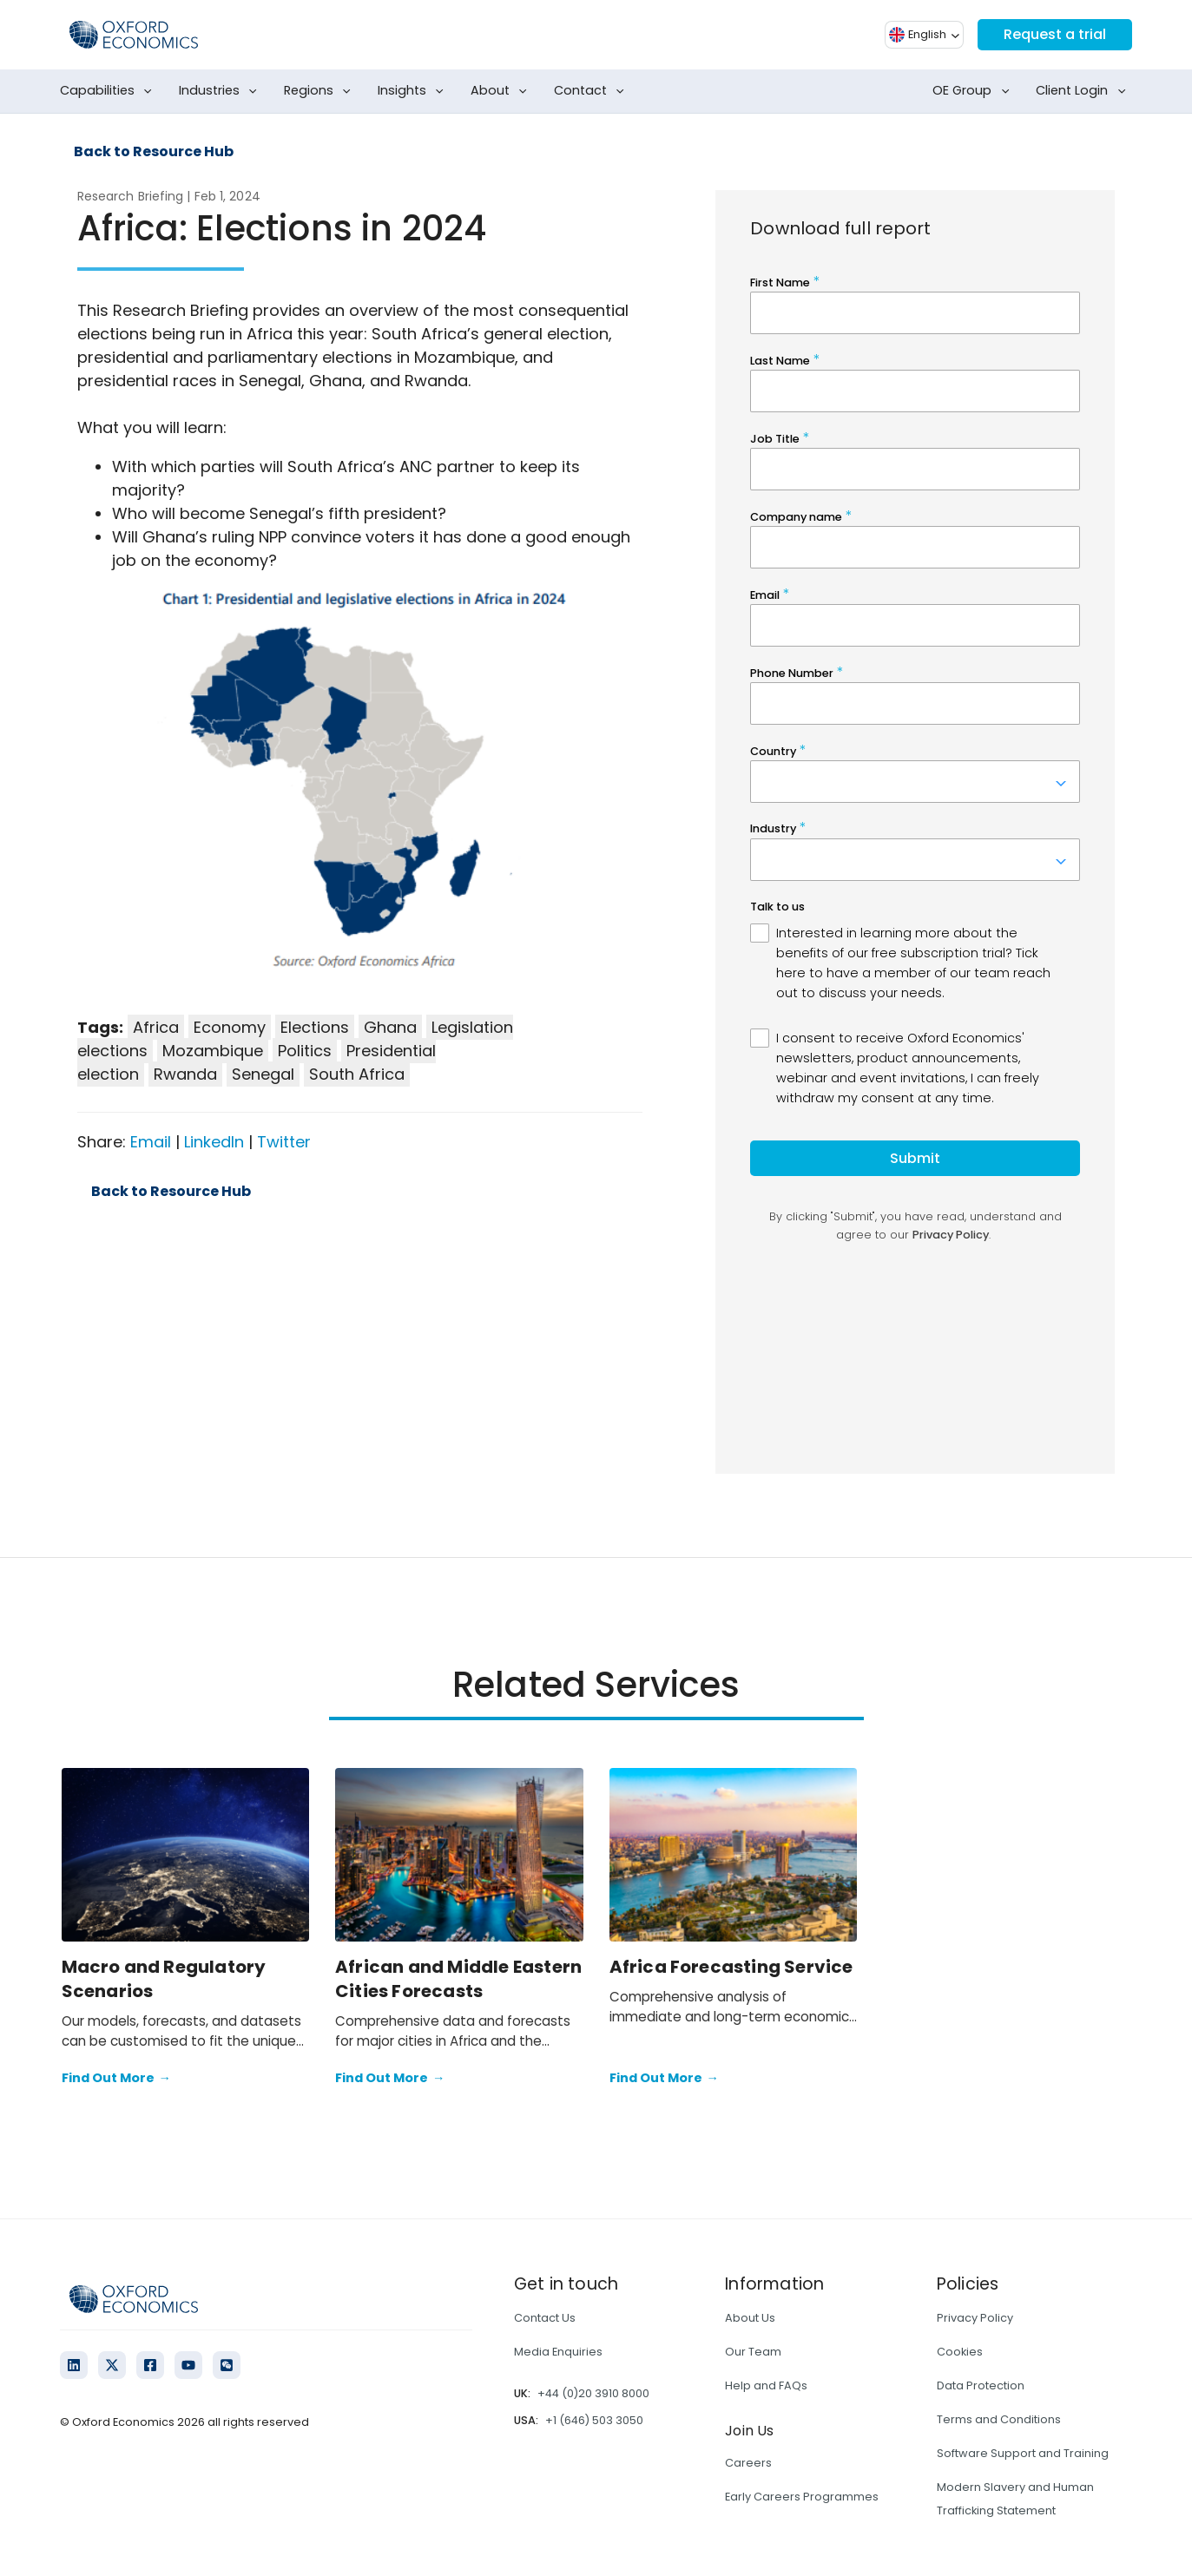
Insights (414, 91)
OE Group (974, 91)
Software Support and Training (1023, 2453)
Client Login (1084, 91)
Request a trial (1055, 34)
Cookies (960, 2351)
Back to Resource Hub (154, 152)
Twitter (284, 1142)
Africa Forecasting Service (731, 1967)
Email (150, 1142)
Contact (592, 91)
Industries (221, 91)
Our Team (753, 2351)
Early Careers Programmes (802, 2496)
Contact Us (545, 2317)
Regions (321, 91)
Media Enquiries (558, 2351)
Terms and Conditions (999, 2419)
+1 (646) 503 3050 (594, 2420)
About (502, 91)
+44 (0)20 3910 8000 (593, 2393)
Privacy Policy (975, 2317)
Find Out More (116, 2078)
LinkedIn (214, 1142)
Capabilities (109, 91)
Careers (748, 2462)
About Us (750, 2317)
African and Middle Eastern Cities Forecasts (458, 1979)
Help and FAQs (766, 2385)
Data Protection (980, 2385)
